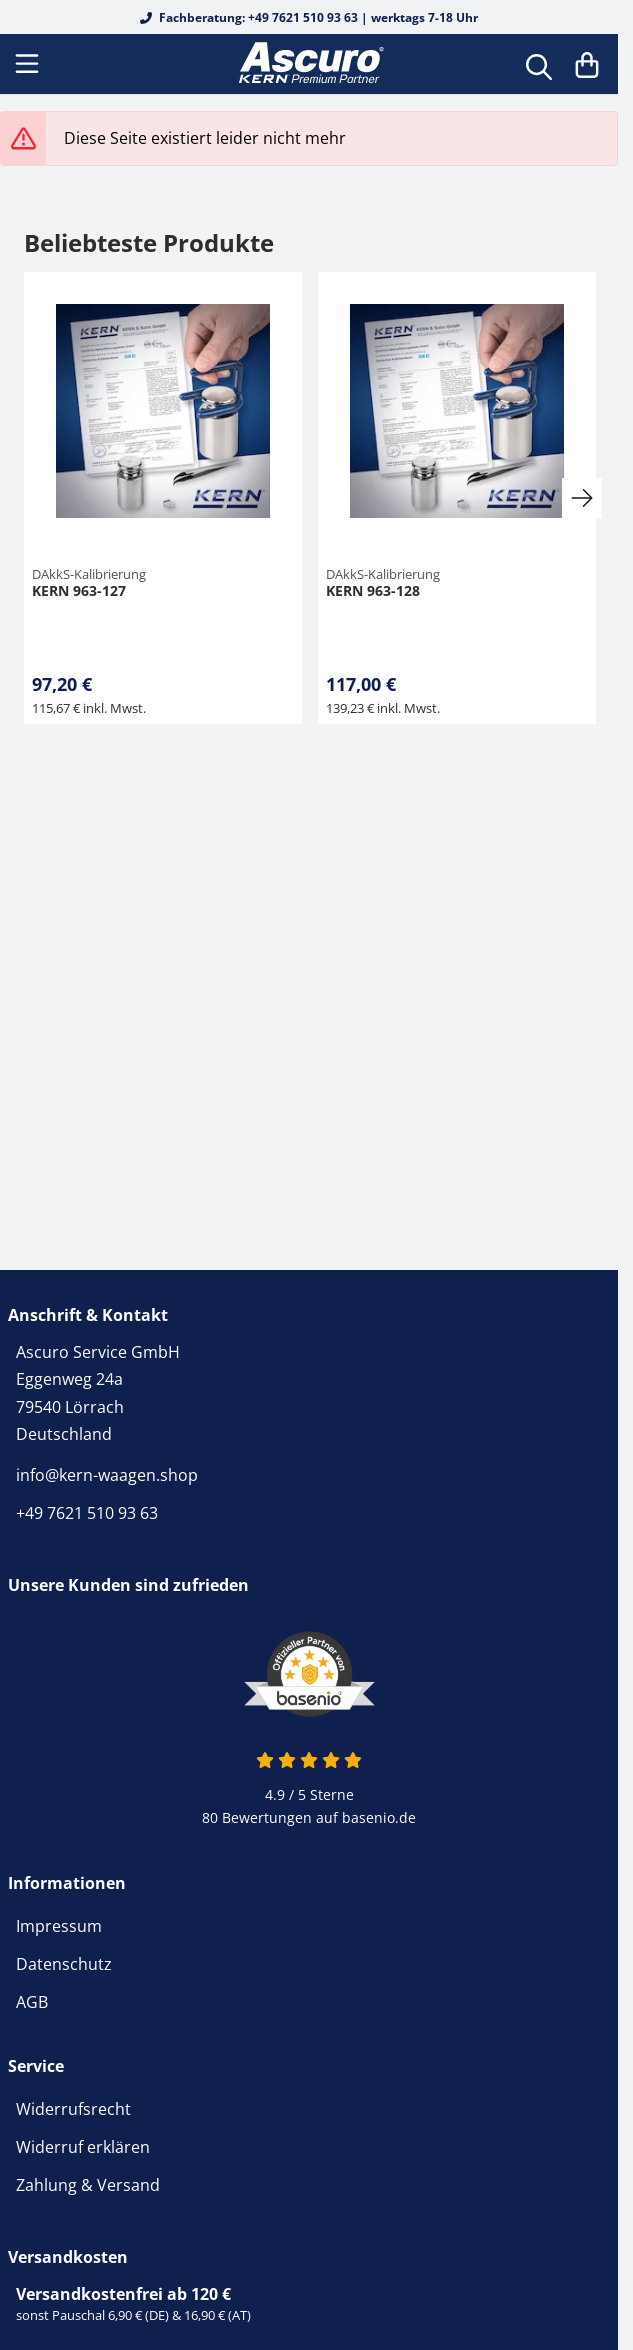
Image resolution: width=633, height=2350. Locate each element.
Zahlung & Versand (88, 2185)
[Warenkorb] (587, 64)
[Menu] (29, 64)
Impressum (59, 1926)
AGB (32, 2002)
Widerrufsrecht (73, 2109)
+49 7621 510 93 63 (87, 1513)
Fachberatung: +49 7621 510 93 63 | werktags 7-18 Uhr (309, 17)
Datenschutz (64, 1964)
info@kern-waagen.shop (107, 1475)
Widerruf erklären (83, 2147)
